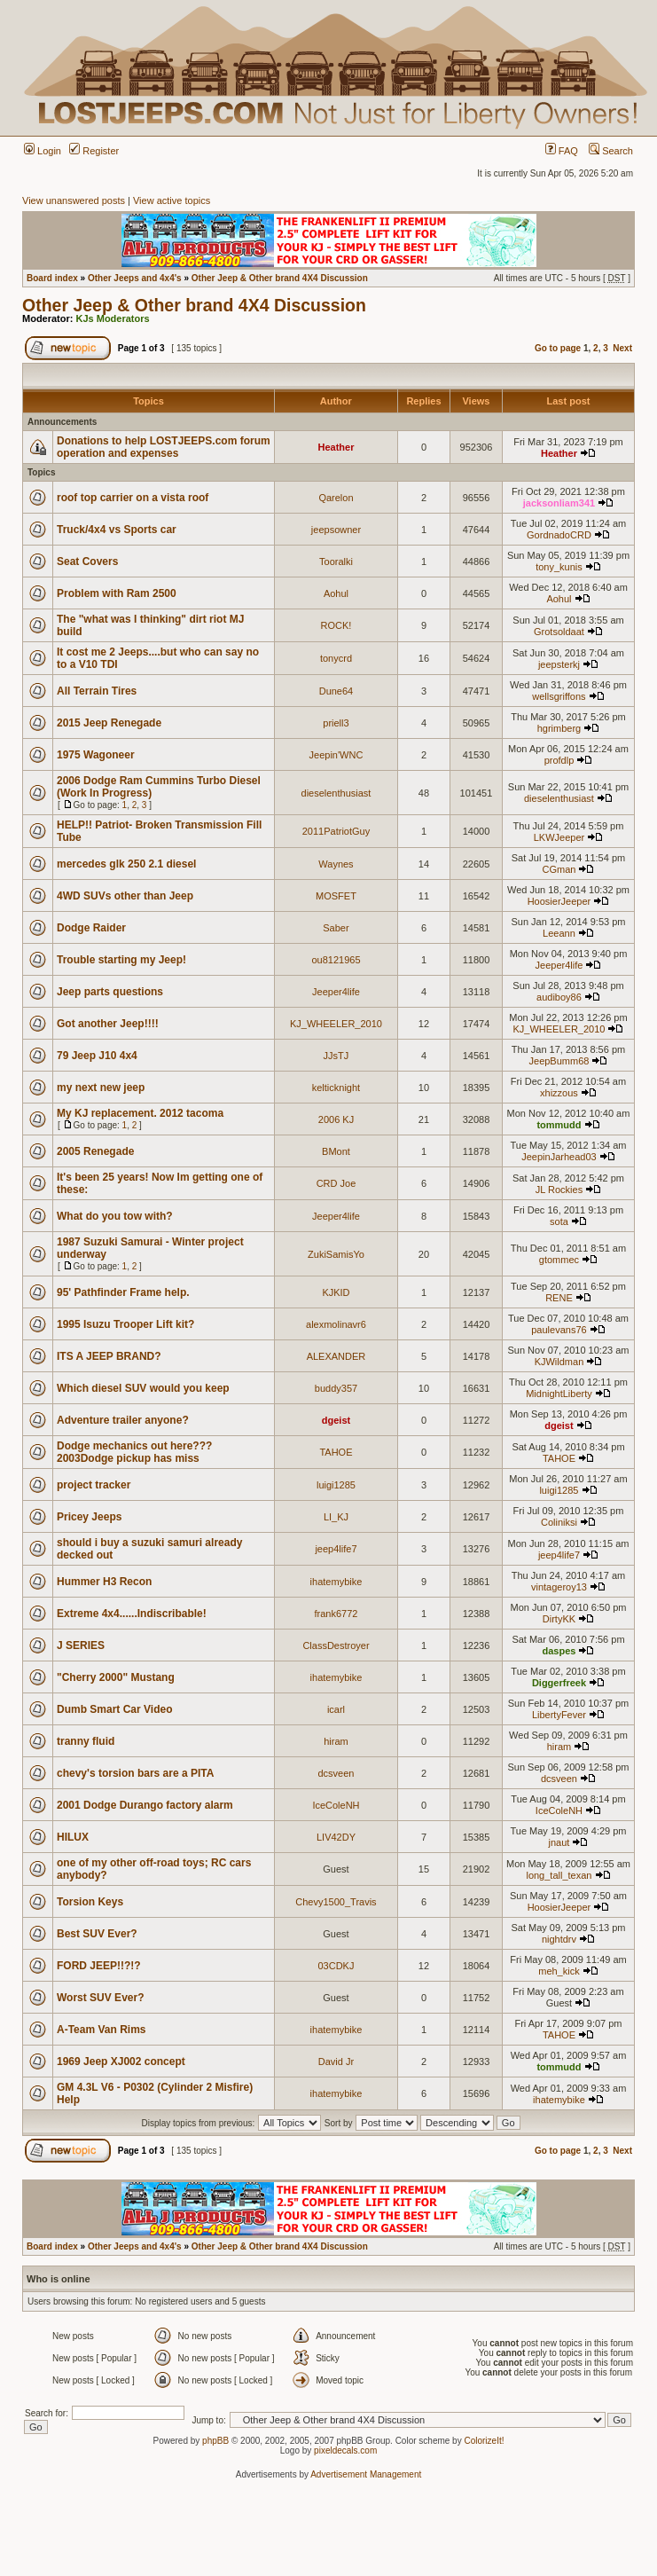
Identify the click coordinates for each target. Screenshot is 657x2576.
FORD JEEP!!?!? (99, 1965)
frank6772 (336, 1613)
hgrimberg (559, 728)
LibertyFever (559, 1714)
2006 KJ (336, 1119)
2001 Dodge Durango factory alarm (145, 1805)
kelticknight (336, 1087)
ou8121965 (335, 959)
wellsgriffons (558, 696)
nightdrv (559, 1939)
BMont (336, 1151)
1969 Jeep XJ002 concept (121, 2061)
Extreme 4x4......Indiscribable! (132, 1613)
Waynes (335, 864)
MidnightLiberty (559, 1393)
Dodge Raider (91, 928)
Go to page (558, 348)
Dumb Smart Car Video (114, 1709)
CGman (559, 869)
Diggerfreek (559, 1682)
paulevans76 (558, 1329)
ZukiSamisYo (336, 1254)
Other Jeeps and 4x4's (135, 278)
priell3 (335, 723)
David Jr (336, 2061)
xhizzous (559, 1093)
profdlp (559, 760)
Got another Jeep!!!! (108, 1023)
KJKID (335, 1292)
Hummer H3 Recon (104, 1581)
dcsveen (335, 1773)
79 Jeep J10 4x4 (97, 1055)
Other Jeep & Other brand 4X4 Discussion (280, 278)
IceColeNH (335, 1805)
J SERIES (81, 1645)
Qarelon (335, 497)
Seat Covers (87, 561)
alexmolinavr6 (336, 1324)
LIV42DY (336, 1837)
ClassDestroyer (335, 1645)
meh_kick (558, 1971)
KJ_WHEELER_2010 (336, 1023)
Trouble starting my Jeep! (121, 960)
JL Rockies (559, 1189)
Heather (335, 447)
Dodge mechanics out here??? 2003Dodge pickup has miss (134, 1452)
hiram (336, 1741)
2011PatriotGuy (336, 831)
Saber (335, 928)
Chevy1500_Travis (335, 1902)
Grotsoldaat (559, 631)
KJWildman (559, 1361)
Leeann (559, 933)
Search (611, 150)
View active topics (171, 200)
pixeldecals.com (345, 2450)
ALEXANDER (336, 1356)
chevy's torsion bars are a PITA (135, 1773)
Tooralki (336, 561)
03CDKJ (335, 1965)
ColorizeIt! (484, 2441)
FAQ (561, 150)
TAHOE (335, 1452)
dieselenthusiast (336, 793)
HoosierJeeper (559, 901)
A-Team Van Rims (101, 2029)
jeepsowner (336, 529)
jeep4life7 (335, 1548)
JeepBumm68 (559, 1061)
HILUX (73, 1837)
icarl (336, 1709)
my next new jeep (101, 1087)
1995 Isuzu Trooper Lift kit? (125, 1324)
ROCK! (336, 625)
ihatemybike (336, 1581)
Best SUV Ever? (97, 1934)
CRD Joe (336, 1183)
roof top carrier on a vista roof (132, 497)
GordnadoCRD (559, 535)
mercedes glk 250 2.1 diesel (126, 864)
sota (559, 1221)
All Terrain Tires (97, 691)
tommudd (558, 1124)
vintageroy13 (559, 1587)
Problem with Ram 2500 (116, 593)
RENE (559, 1297)
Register (94, 150)
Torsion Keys (90, 1902)
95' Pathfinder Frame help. (123, 1292)
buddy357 (336, 1388)
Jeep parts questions (110, 992)
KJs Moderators (113, 318)
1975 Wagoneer (96, 755)
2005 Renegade (95, 1151)
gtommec (559, 1259)
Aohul (336, 593)
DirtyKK (559, 1619)
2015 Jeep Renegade (109, 723)
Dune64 (336, 691)
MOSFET (336, 896)
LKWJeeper (559, 837)
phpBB (215, 2441)
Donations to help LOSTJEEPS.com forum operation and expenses (163, 447)
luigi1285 (336, 1485)
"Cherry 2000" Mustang (116, 1677)
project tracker (93, 1485)
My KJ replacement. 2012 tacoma (140, 1113)
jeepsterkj (559, 664)
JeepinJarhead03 (558, 1156)
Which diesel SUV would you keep (143, 1388)
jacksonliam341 (559, 503)
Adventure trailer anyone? (123, 1420)
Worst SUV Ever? (100, 1997)
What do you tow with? (115, 1216)
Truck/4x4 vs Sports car (116, 529)
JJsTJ (336, 1055)
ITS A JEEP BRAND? (109, 1356)
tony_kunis (559, 567)
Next (622, 348)
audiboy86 (559, 997)
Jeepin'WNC (336, 755)
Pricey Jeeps (89, 1517)
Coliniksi (559, 1522)
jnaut (559, 1842)
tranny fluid (85, 1741)
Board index (52, 278)
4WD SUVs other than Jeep (125, 896)
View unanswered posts (73, 200)
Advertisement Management (365, 2474)
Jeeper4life (559, 965)
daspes (558, 1650)
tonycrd (336, 658)
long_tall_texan (558, 1875)
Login (42, 150)
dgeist (336, 1420)
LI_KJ (336, 1517)
